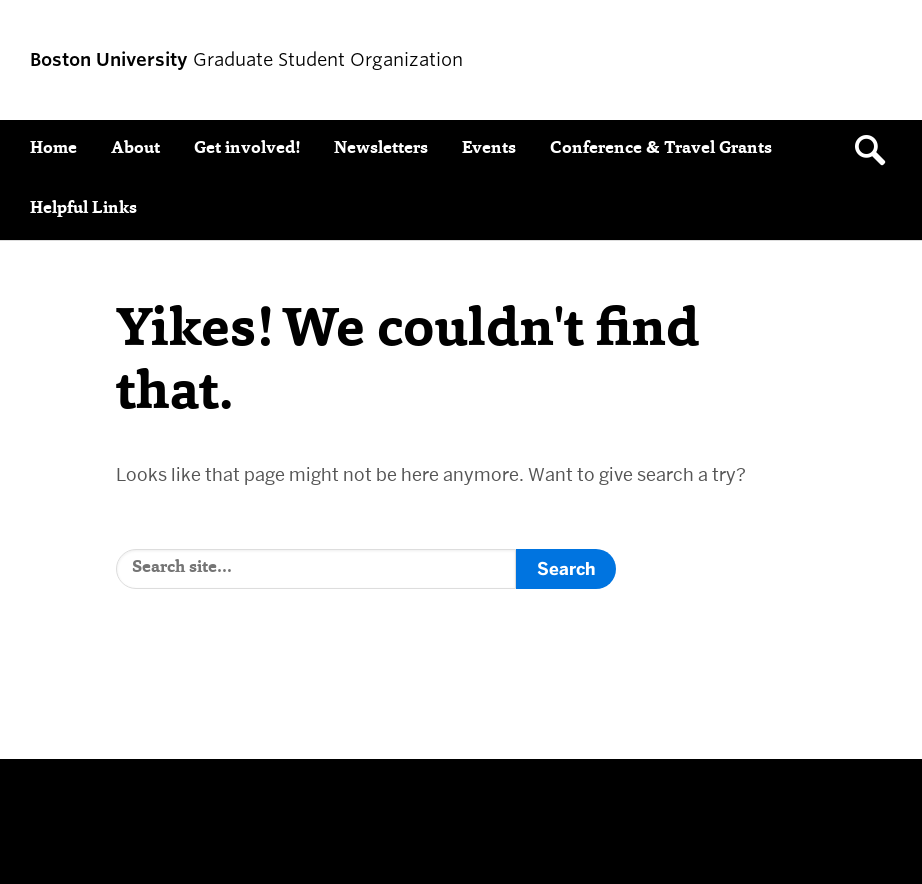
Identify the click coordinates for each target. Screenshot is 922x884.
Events (489, 149)
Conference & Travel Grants (661, 149)
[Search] (316, 569)
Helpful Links (83, 209)
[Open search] (877, 150)
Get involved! (247, 149)
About (135, 149)
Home (53, 149)
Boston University (86, 814)
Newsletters (381, 149)
